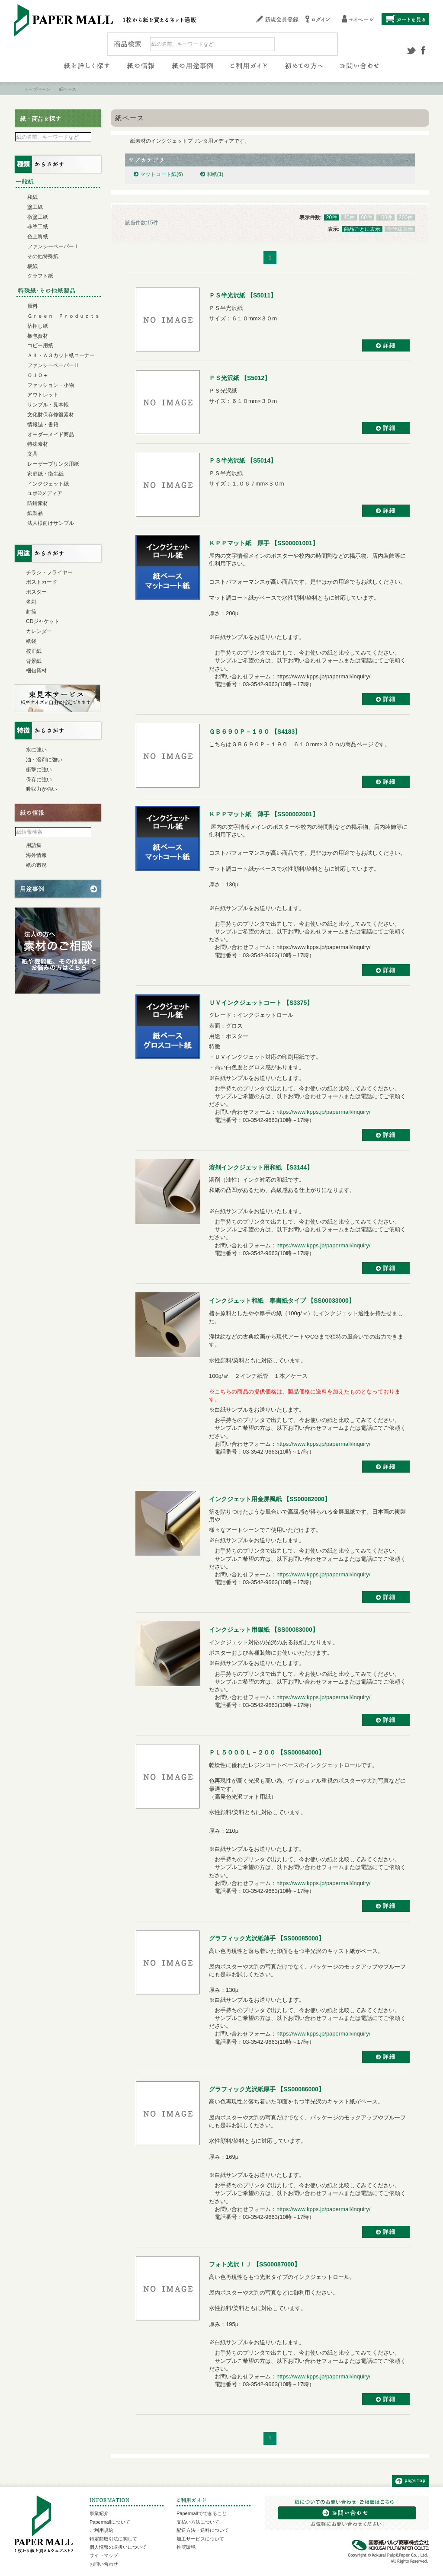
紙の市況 (36, 865)
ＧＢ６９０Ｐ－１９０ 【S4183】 (255, 731)
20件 (331, 217)
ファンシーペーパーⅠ (53, 246)
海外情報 (36, 855)
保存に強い (39, 780)
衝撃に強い (39, 770)
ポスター (36, 592)
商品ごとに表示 (362, 229)
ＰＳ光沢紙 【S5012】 (239, 377)
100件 (385, 217)
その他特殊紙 (42, 256)
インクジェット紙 (48, 484)
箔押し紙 (37, 326)
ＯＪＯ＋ (37, 375)
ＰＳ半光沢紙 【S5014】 (242, 460)
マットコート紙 (161, 174)
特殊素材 (37, 444)
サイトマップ (104, 2555)
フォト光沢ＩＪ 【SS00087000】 (254, 2264)
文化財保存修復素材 (50, 415)
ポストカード (41, 582)
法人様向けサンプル (50, 523)
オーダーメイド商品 (50, 434)
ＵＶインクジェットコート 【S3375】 (261, 1002)
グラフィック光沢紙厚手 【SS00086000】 (266, 2089)
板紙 (32, 266)
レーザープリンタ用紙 (53, 464)
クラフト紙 (40, 276)
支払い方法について (198, 2522)
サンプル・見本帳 (48, 405)
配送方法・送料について (203, 2530)
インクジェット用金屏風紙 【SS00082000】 (270, 1499)
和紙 (215, 174)
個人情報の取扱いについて (118, 2547)
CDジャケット (42, 621)
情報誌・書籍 (42, 425)
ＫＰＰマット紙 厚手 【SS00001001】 (263, 543)
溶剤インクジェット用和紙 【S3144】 (261, 1167)
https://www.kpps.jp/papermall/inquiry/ (323, 1112)
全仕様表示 (400, 229)
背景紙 (34, 661)
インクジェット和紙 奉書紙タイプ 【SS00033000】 (282, 1300)
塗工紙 (35, 207)
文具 (32, 454)
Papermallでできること (202, 2513)
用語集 (34, 845)
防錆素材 (37, 503)
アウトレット (42, 395)
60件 (366, 217)
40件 (348, 217)
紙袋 (31, 641)
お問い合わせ (104, 2563)
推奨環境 (186, 2547)
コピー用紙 (40, 345)
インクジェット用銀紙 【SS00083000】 (263, 1629)
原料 (32, 306)
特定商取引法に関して (113, 2538)
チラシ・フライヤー (49, 572)
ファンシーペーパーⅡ (53, 365)
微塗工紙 (37, 217)
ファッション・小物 (50, 385)
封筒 (31, 612)
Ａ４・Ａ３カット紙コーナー (61, 355)
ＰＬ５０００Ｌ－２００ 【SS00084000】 (266, 1752)
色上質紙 (37, 236)
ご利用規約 (101, 2530)
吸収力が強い (41, 789)
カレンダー (39, 631)
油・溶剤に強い (44, 760)
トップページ (37, 89)
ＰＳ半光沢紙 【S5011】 (242, 295)
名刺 (31, 602)
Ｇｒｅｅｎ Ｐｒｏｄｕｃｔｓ (63, 316)
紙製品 (35, 513)
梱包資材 (37, 336)
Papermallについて (110, 2522)
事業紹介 (99, 2513)
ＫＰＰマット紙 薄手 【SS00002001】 (263, 814)
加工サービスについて (200, 2538)
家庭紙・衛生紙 (45, 474)
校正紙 (34, 651)
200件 (406, 217)
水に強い (36, 750)
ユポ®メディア (44, 493)
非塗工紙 (37, 227)
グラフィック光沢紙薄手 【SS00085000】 (266, 1938)
